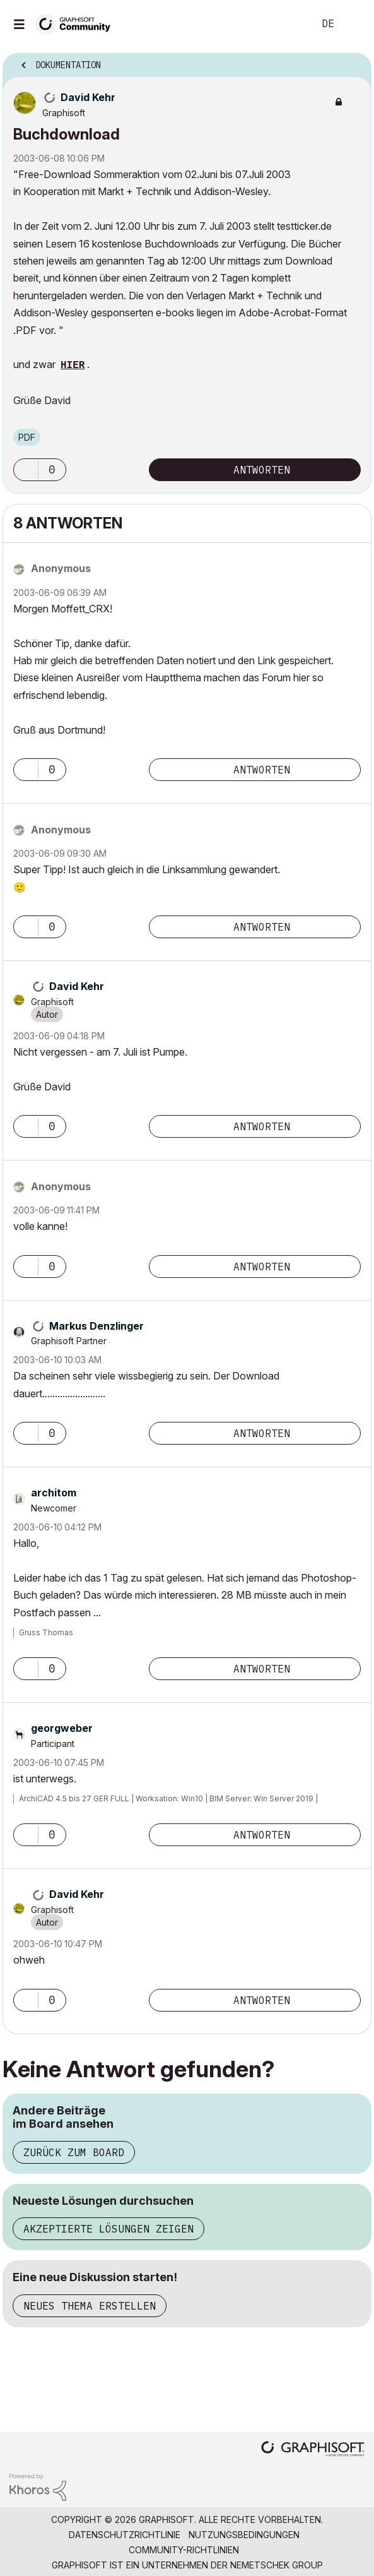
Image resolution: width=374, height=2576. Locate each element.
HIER (73, 365)
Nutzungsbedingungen (244, 2534)
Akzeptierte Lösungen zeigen (108, 2228)
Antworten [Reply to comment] (261, 769)
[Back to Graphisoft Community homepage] (77, 23)
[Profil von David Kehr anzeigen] (88, 97)
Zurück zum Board (73, 2152)
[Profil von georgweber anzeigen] (62, 1728)
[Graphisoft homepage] (313, 2450)
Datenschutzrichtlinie (124, 2534)
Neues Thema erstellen (89, 2305)
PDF (26, 437)
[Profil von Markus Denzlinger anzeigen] (96, 1326)
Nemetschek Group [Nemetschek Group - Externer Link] (276, 2565)
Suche (285, 24)
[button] (26, 469)
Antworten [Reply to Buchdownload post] (261, 469)
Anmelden (354, 24)
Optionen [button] (354, 61)
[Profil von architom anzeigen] (53, 1492)
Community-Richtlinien (184, 2549)
